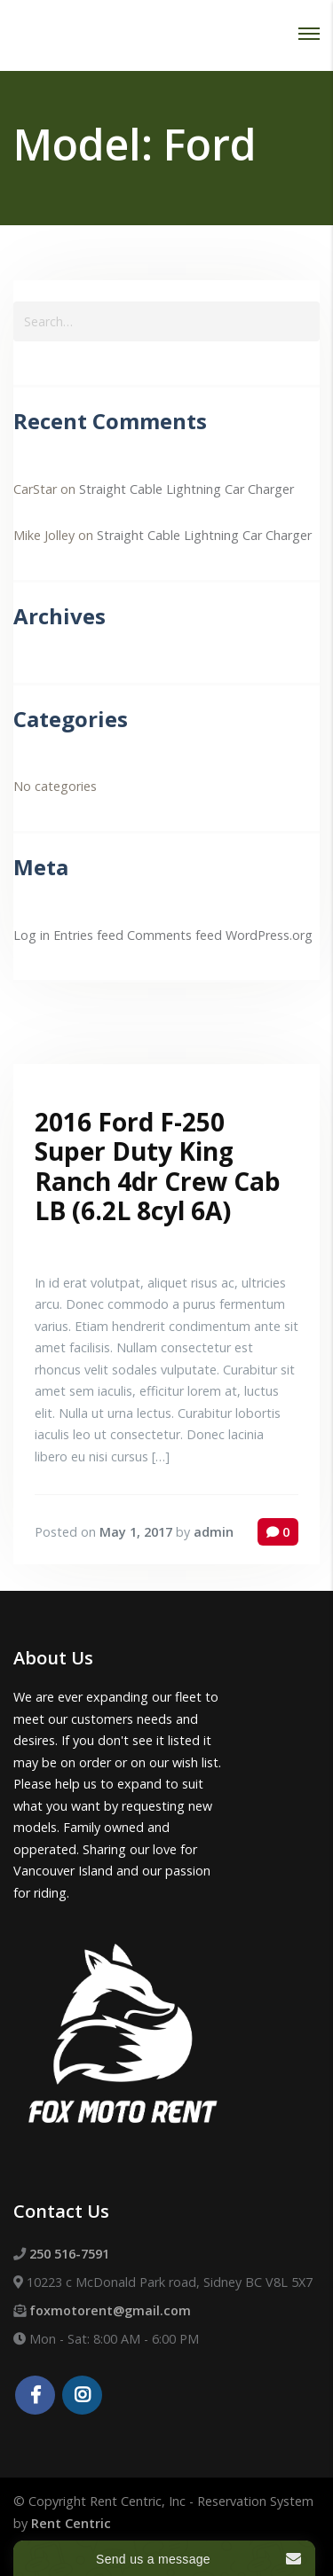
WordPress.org (269, 935)
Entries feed (88, 935)
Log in (31, 935)
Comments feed (174, 935)
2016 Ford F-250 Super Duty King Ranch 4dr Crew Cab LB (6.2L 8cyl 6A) (158, 1166)
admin (214, 1531)
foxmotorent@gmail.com (110, 2310)
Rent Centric (71, 2523)
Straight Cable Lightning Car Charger (186, 489)
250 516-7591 (69, 2253)
